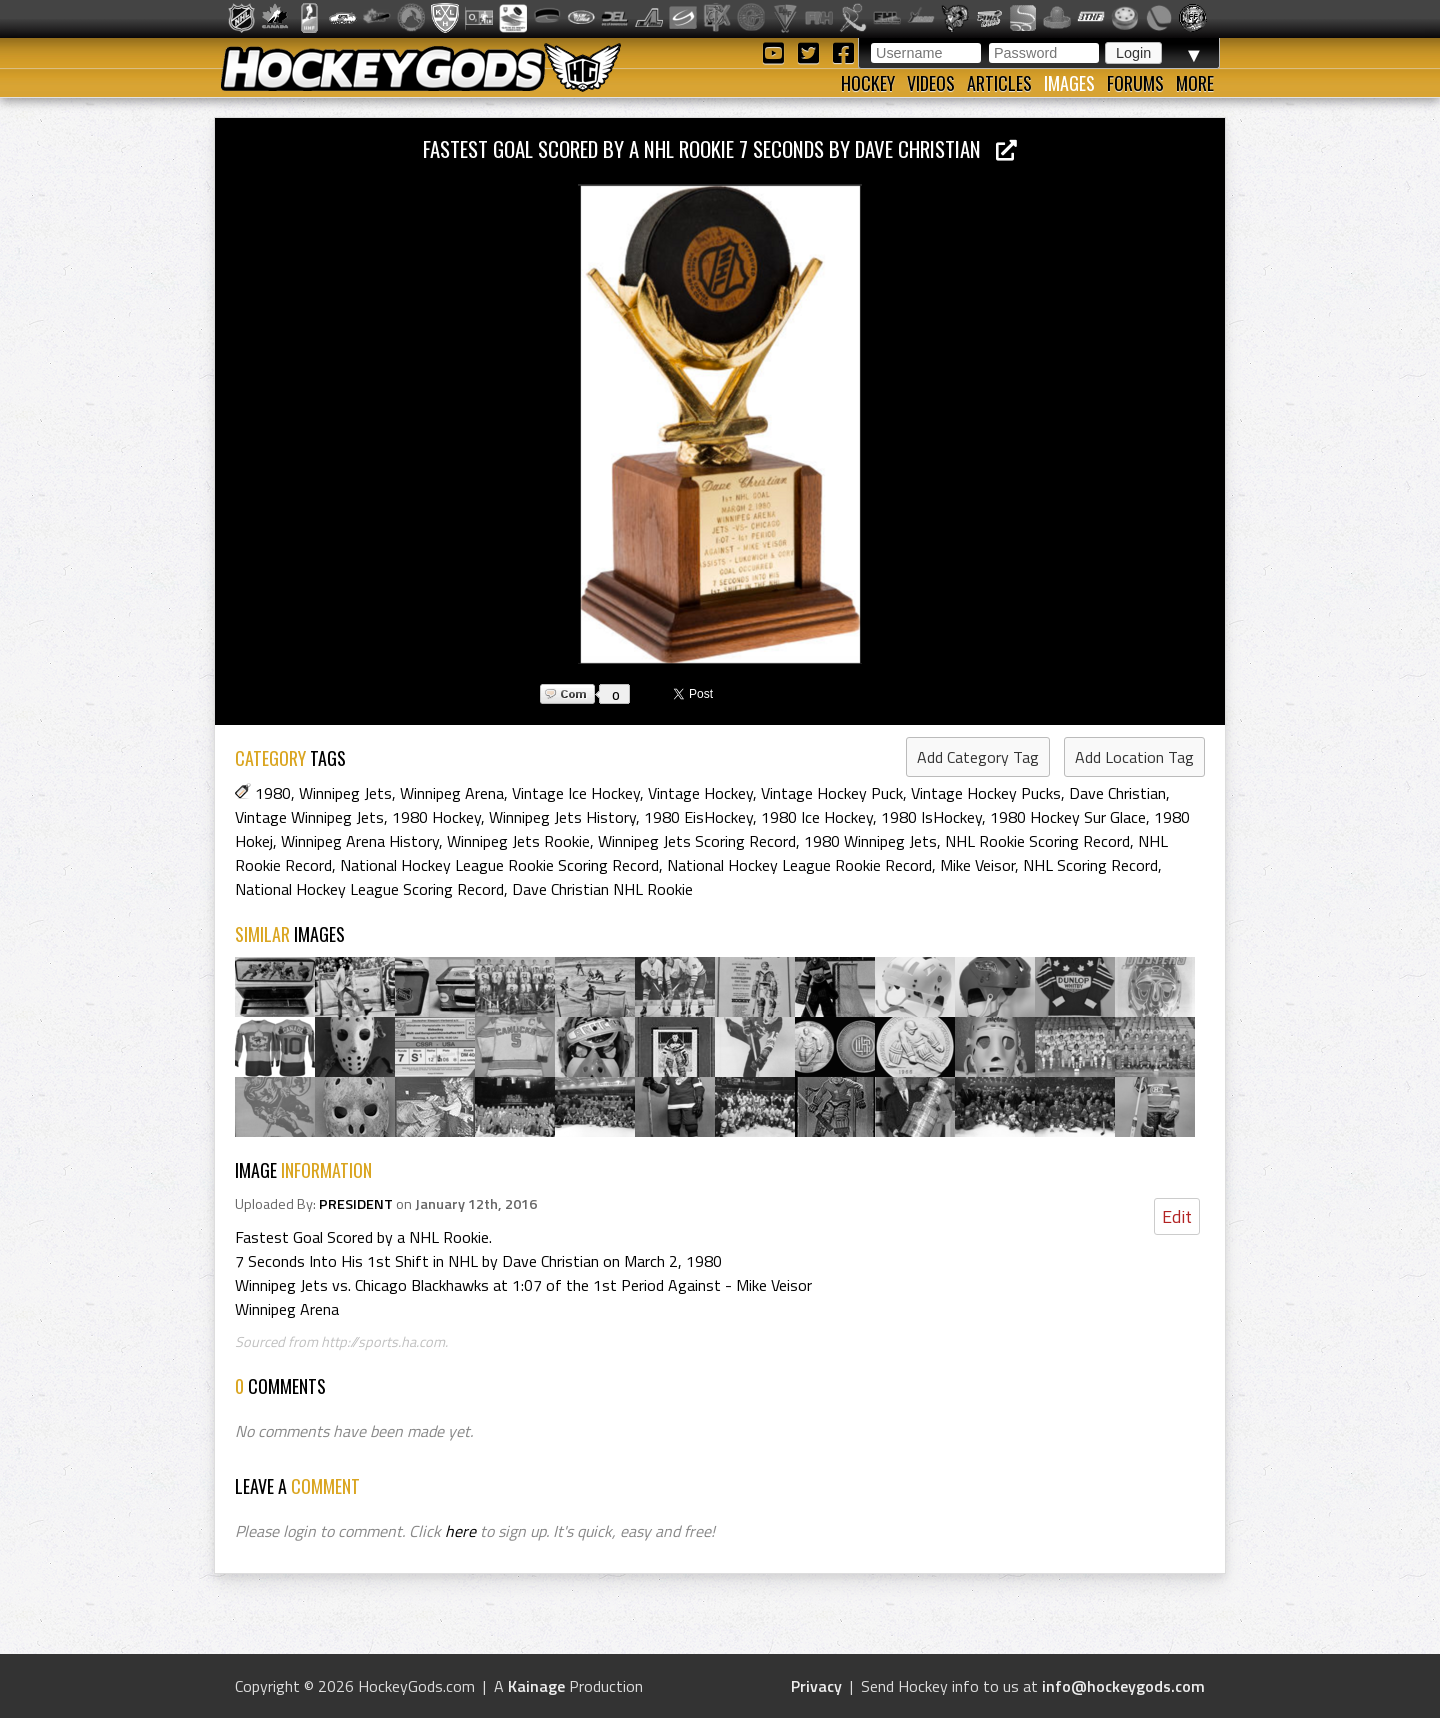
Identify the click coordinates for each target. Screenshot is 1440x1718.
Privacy (816, 1686)
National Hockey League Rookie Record (799, 865)
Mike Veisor (977, 865)
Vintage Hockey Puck (832, 793)
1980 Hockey (436, 817)
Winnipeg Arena (452, 793)
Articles (999, 83)
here (460, 1531)
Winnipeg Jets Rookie (518, 841)
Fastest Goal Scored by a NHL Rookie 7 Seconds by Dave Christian (720, 148)
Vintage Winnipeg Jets (309, 817)
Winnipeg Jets (345, 793)
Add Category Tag (978, 757)
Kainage (536, 1686)
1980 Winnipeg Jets (870, 841)
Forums (1135, 83)
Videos (931, 83)
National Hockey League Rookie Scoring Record (499, 865)
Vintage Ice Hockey (576, 793)
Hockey (868, 83)
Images (1069, 83)
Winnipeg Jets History (562, 817)
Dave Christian (1117, 793)
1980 (273, 793)
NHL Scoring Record (1090, 865)
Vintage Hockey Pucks (986, 793)
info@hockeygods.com (1123, 1686)
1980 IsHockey (931, 817)
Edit (1177, 1216)
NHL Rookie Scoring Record (1037, 841)
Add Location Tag (1134, 757)
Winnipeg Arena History (360, 841)
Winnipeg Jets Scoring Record (697, 841)
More (1195, 83)
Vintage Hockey (700, 793)
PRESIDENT (356, 1204)
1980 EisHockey (698, 817)
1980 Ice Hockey (817, 817)
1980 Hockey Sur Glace (1068, 817)
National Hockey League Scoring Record (369, 889)
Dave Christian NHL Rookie (602, 889)
